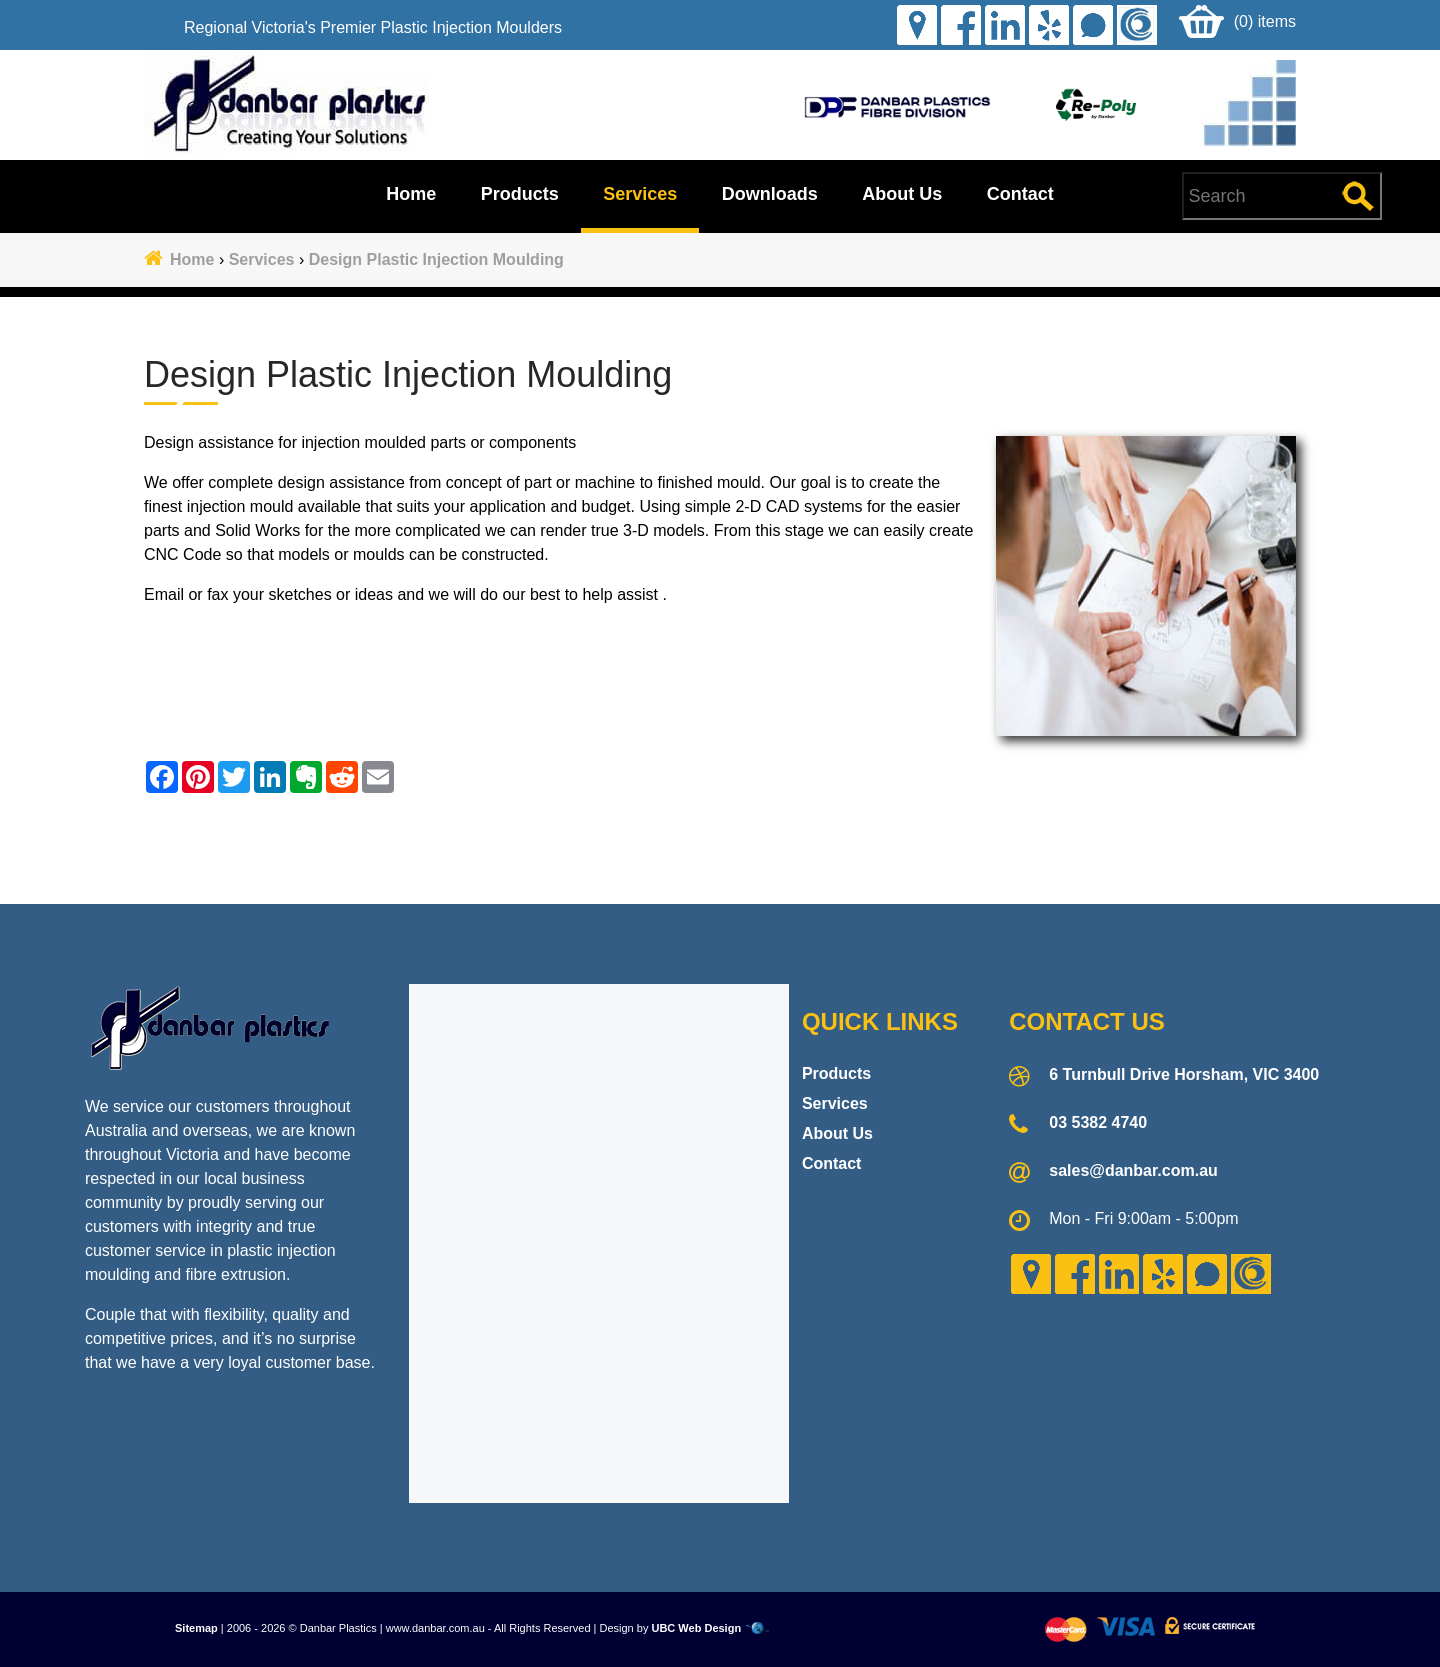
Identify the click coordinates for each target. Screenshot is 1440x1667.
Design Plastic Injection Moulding (436, 259)
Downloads (770, 194)
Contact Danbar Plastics (719, 841)
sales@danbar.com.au (1133, 1170)
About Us (902, 194)
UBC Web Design (696, 1628)
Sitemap (196, 1628)
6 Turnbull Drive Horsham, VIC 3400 (1184, 1074)
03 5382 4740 (1098, 1122)
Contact (1020, 194)
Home (411, 194)
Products (520, 194)
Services (640, 194)
